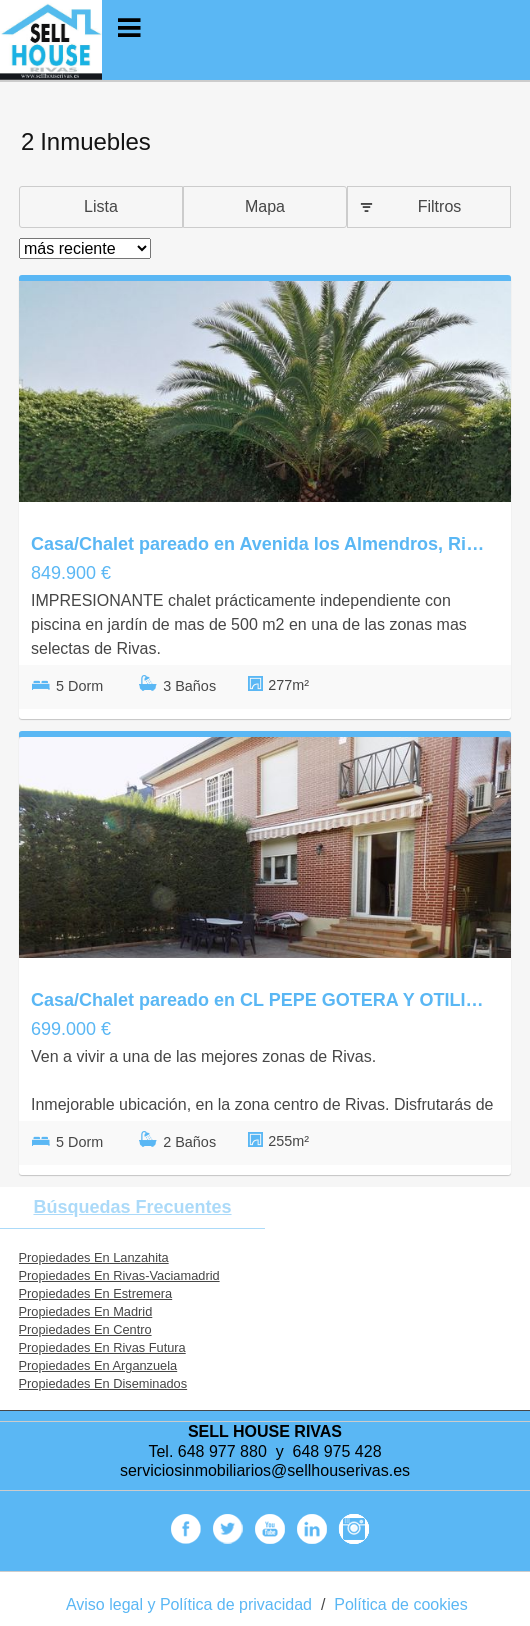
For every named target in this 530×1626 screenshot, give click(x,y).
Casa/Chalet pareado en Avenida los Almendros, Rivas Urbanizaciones (260, 544)
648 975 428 (337, 1451)
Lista (101, 206)
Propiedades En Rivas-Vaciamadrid (119, 1275)
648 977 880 (222, 1451)
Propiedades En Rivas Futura (102, 1347)
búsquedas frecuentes (132, 1207)
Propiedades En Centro (85, 1329)
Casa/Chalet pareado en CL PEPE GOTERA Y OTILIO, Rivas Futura (260, 1000)
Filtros (440, 206)
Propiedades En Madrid (86, 1311)
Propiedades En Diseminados (103, 1383)
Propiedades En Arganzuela (98, 1365)
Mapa (265, 206)
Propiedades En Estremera (96, 1293)
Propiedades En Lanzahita (94, 1257)
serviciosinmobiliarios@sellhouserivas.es (265, 1470)
